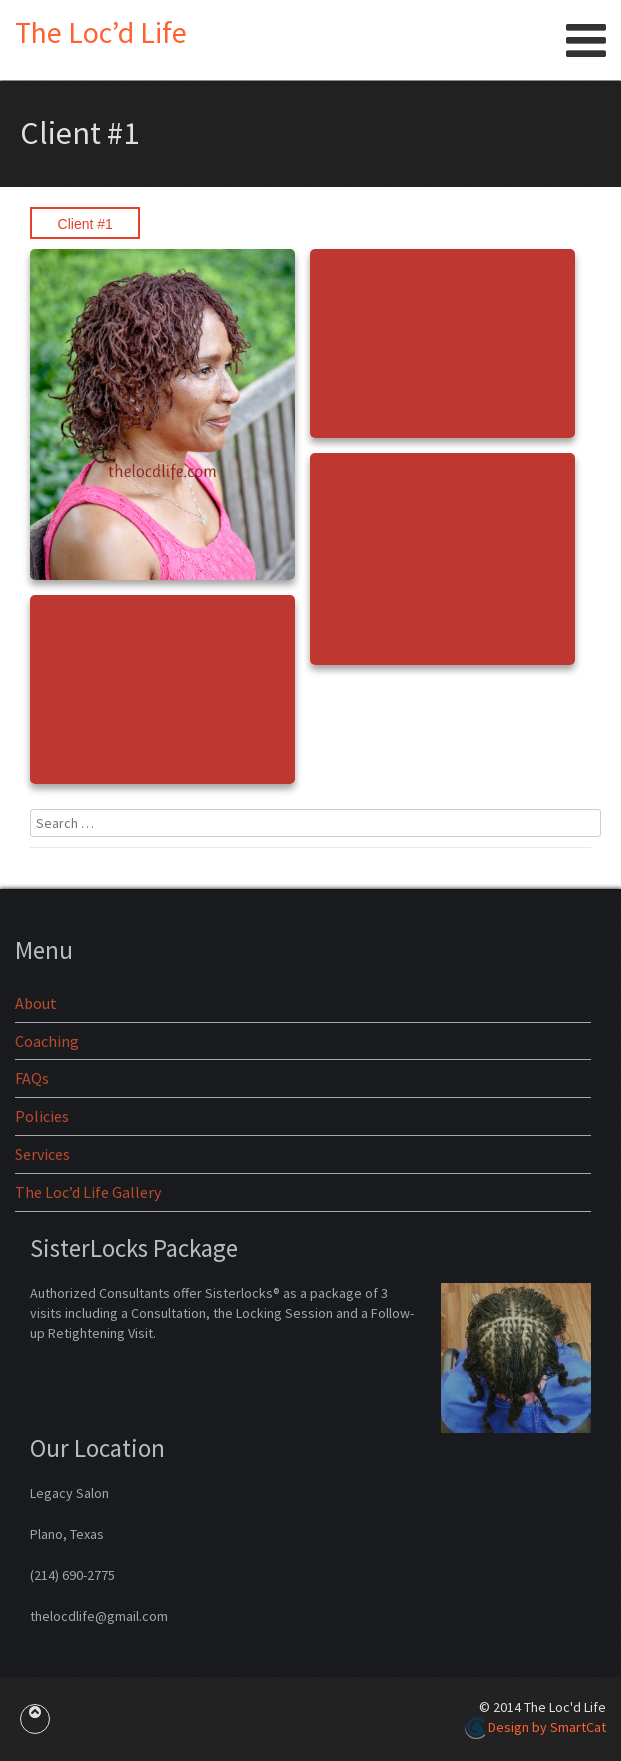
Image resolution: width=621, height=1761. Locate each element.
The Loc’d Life (101, 32)
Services (42, 1154)
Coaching (47, 1041)
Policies (42, 1116)
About (36, 1003)
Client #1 (85, 224)
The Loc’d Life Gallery (88, 1192)
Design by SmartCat (535, 1727)
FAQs (32, 1078)
